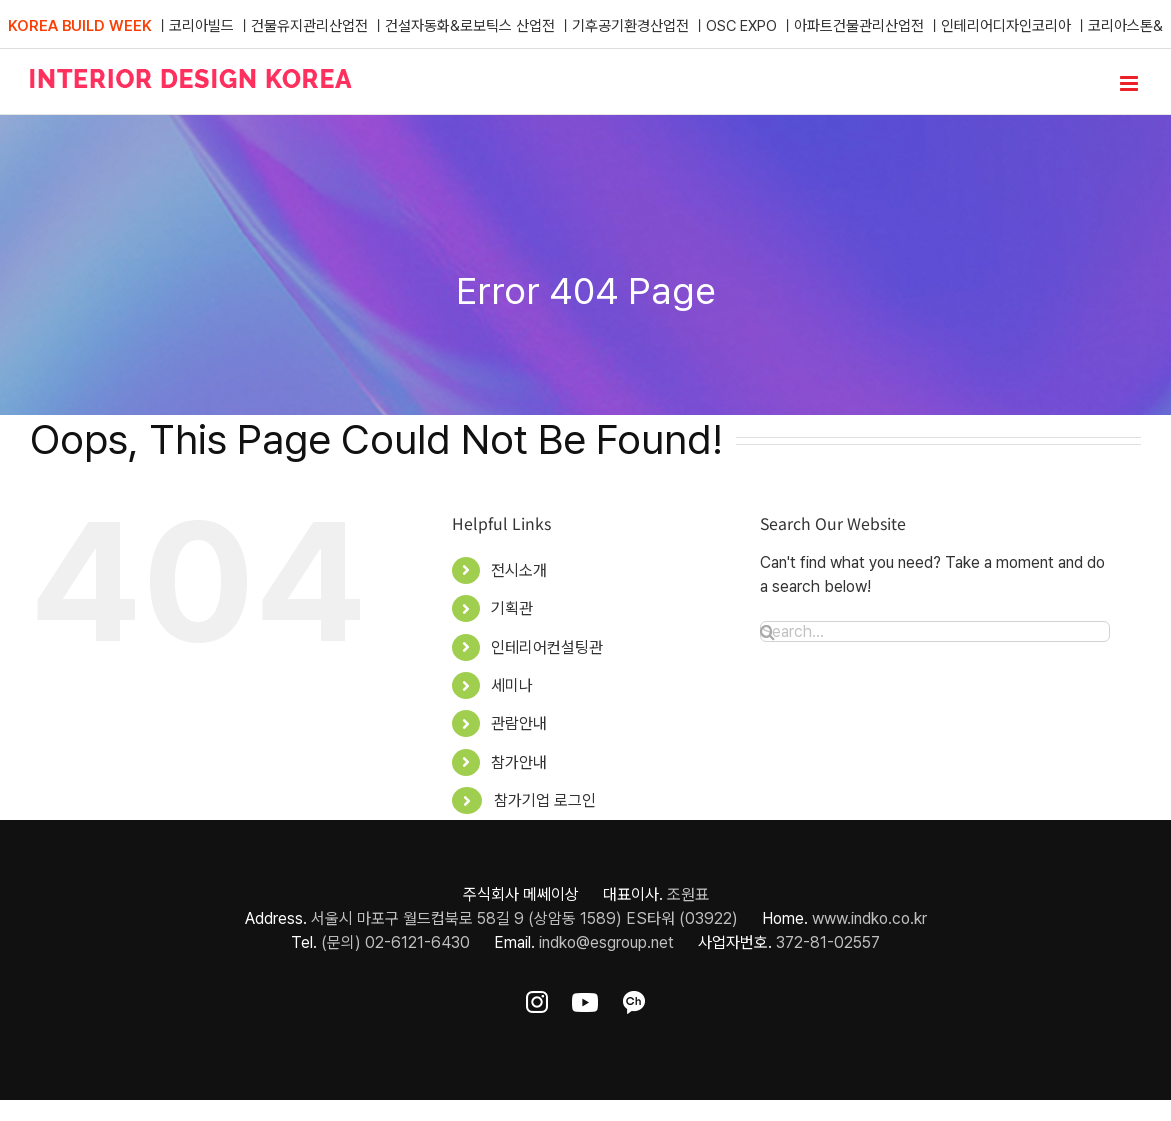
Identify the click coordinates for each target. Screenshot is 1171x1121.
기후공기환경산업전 (630, 26)
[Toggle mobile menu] (1130, 83)
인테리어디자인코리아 (1006, 26)
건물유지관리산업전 (309, 26)
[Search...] (935, 631)
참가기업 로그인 (545, 800)
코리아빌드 (201, 26)
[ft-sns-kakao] (634, 998)
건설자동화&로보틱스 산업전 (470, 26)
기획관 (512, 608)
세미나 (512, 685)
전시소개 (519, 570)
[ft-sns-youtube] (585, 998)
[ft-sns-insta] (537, 998)
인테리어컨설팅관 (547, 647)
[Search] (767, 632)
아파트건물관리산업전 (859, 26)
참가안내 (519, 762)
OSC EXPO (741, 26)
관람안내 (519, 723)
